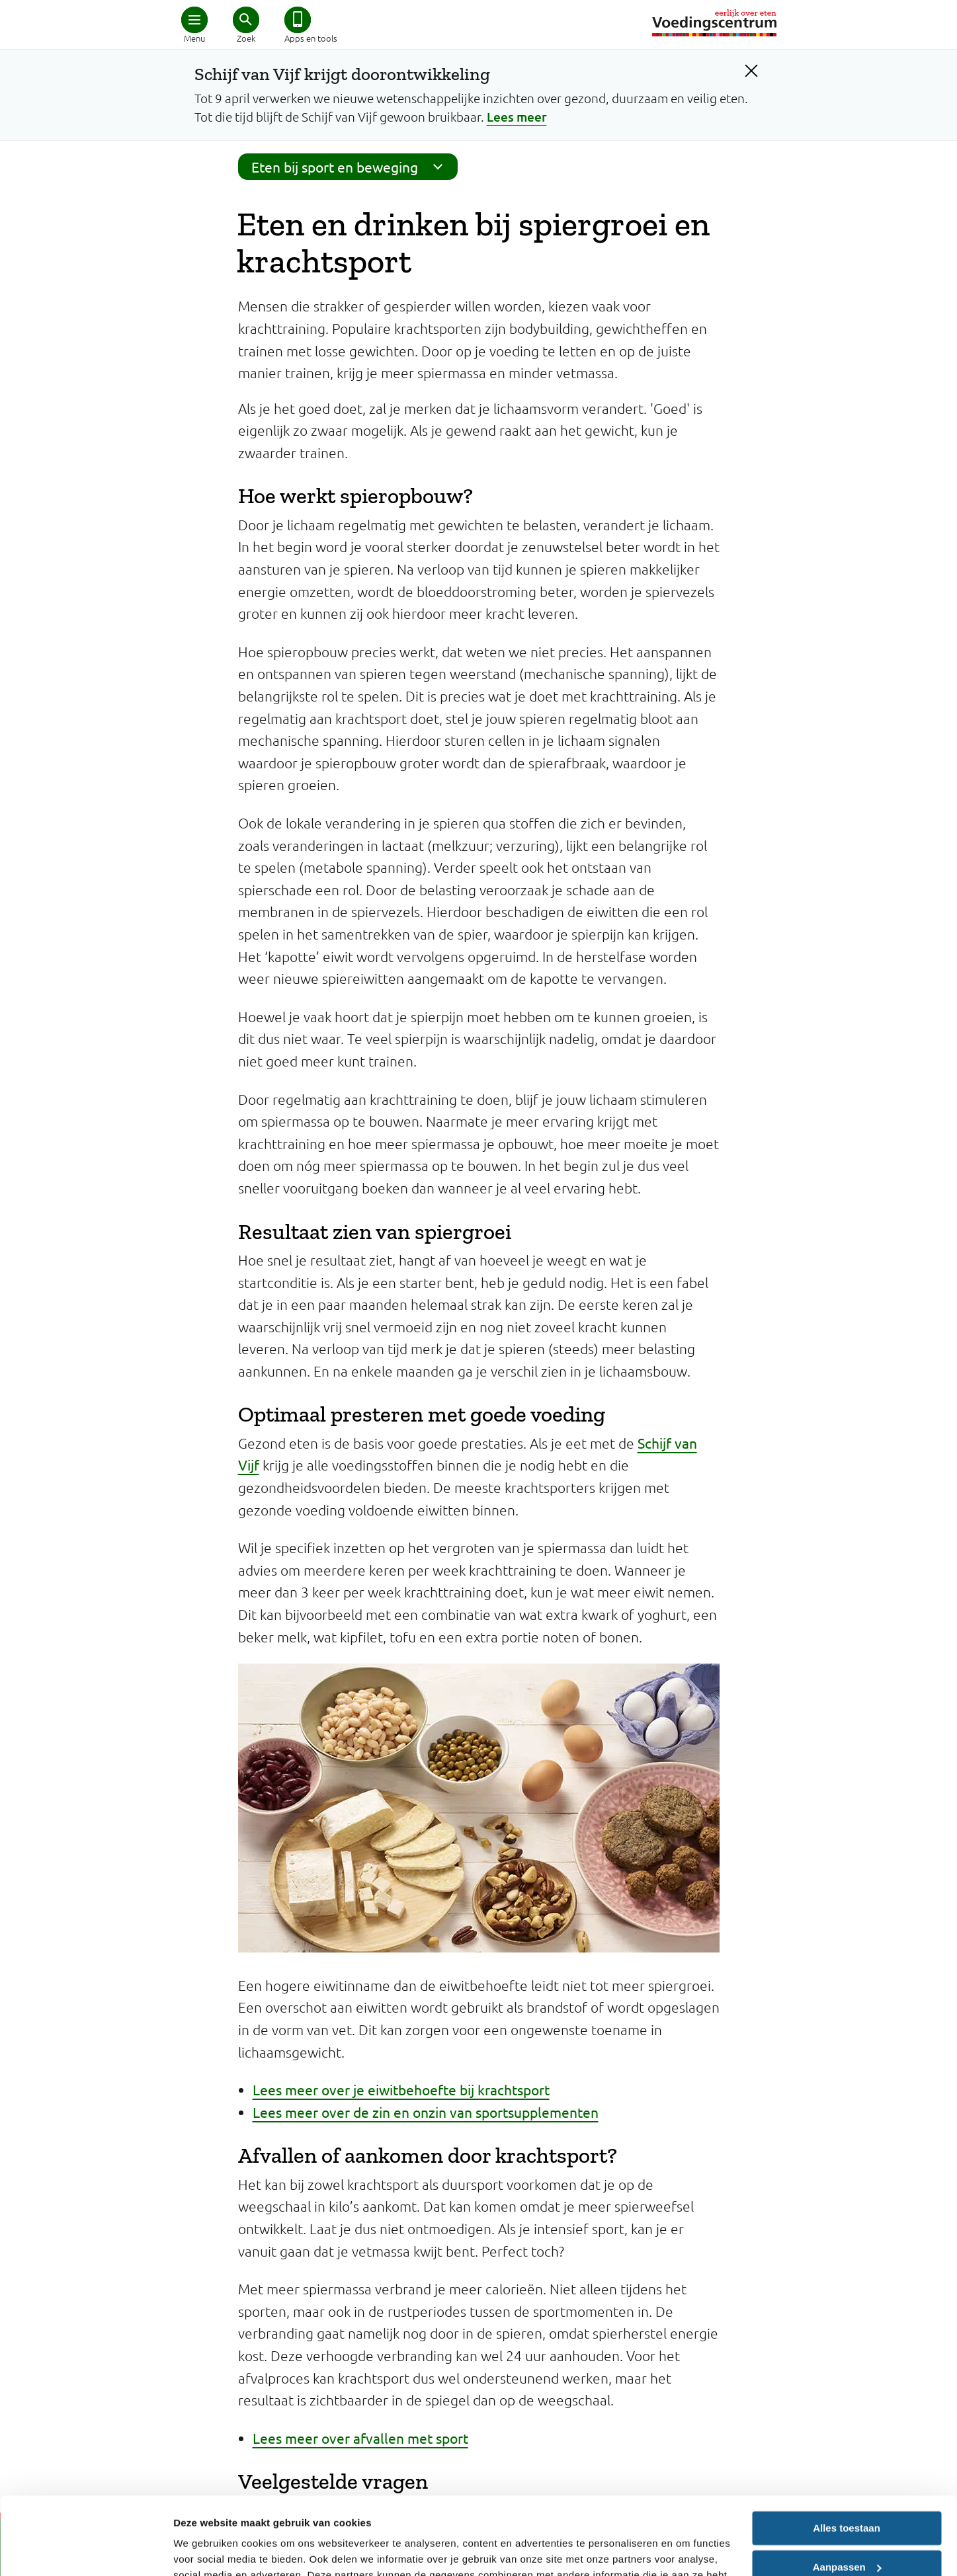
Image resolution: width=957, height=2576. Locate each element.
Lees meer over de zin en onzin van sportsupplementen (426, 2111)
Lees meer (517, 116)
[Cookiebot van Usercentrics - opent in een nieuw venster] (86, 2550)
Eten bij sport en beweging (351, 166)
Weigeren (846, 2528)
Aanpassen (847, 2489)
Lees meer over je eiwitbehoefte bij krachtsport (401, 2089)
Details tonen (204, 2550)
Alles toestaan (846, 2450)
